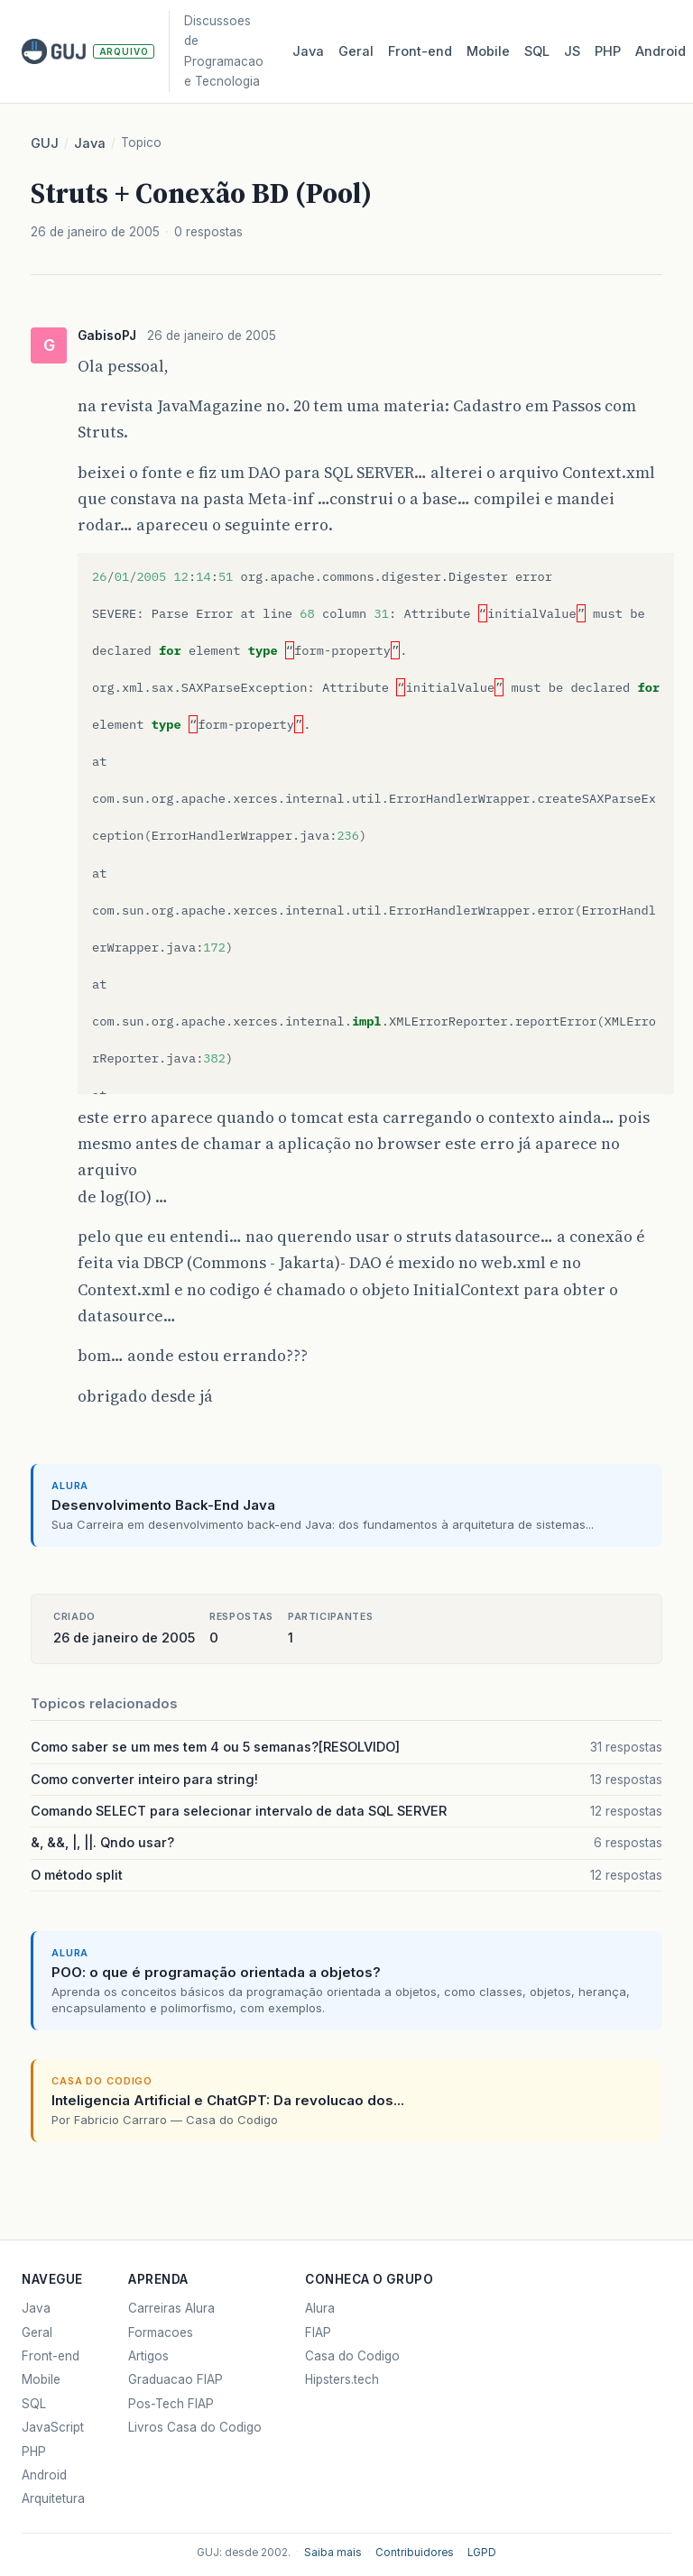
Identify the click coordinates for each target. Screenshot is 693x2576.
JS (572, 51)
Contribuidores (414, 2552)
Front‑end (420, 51)
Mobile (488, 51)
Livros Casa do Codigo (195, 2427)
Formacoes (160, 2332)
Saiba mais (333, 2552)
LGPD (481, 2552)
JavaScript (53, 2427)
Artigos (148, 2356)
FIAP (318, 2332)
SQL (537, 51)
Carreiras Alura (171, 2308)
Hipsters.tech (342, 2379)
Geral (356, 51)
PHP (608, 51)
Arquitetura (53, 2498)
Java (308, 51)
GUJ (45, 143)
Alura (320, 2308)
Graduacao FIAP (175, 2379)
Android (660, 51)
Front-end (50, 2356)
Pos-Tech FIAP (171, 2404)
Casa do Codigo (352, 2356)
